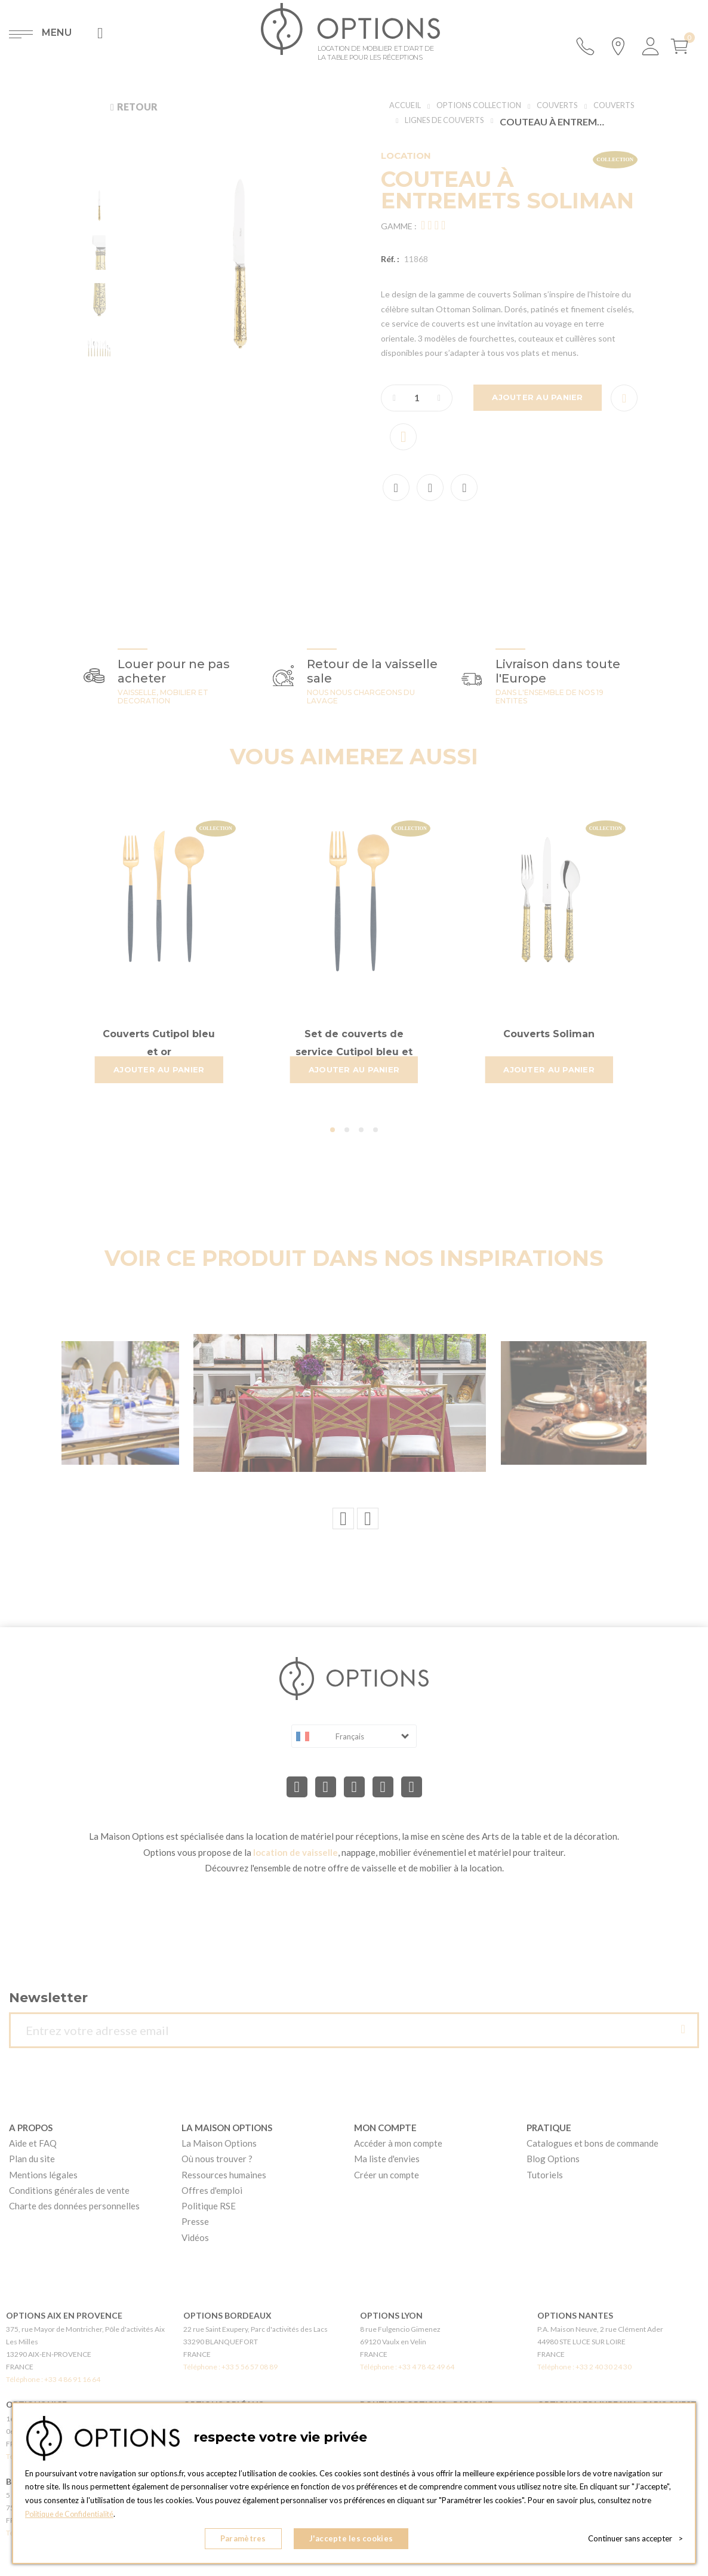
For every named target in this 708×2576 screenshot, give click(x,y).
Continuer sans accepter (635, 2540)
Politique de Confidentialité (72, 2517)
